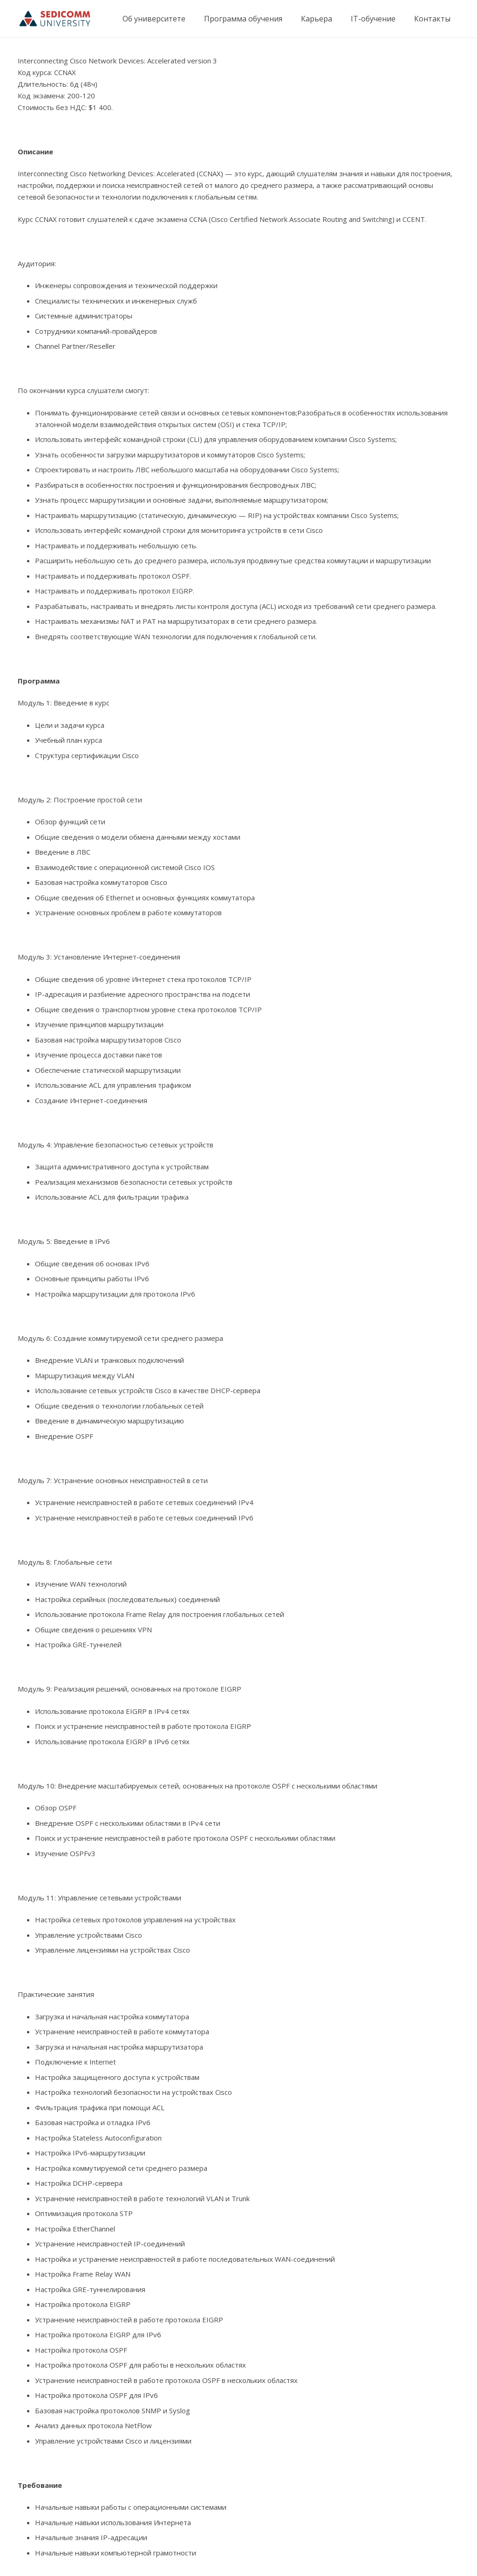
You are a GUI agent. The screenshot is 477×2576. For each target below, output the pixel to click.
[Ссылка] (55, 18)
